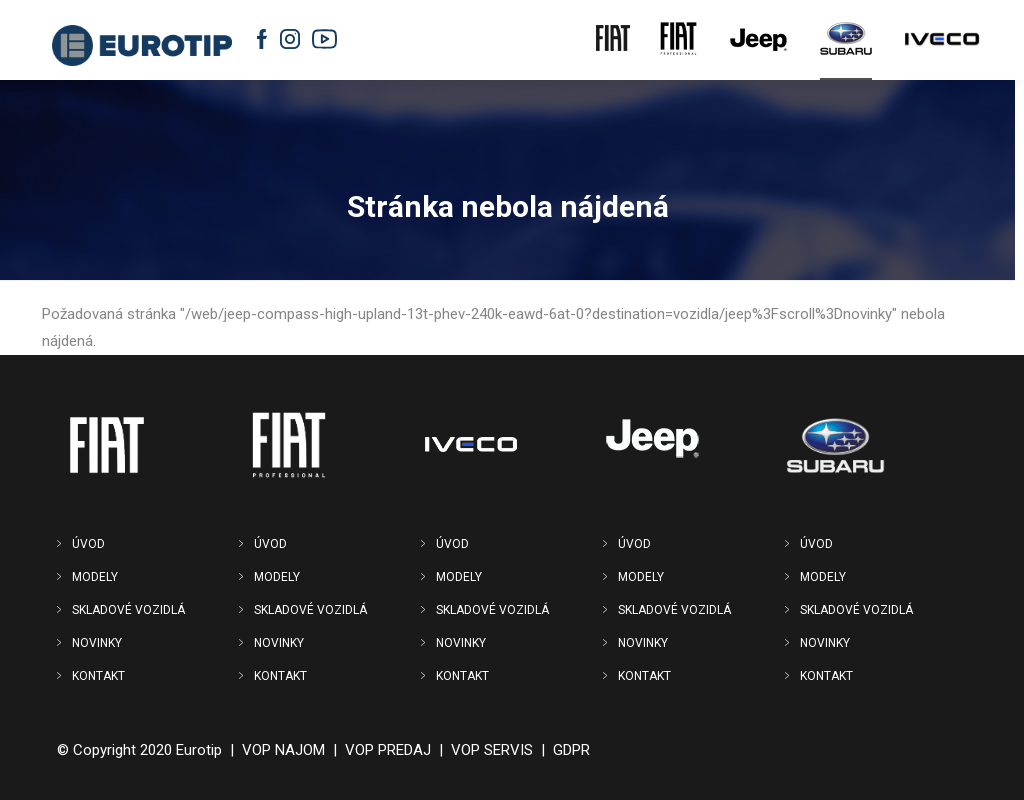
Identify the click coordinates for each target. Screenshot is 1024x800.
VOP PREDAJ (388, 750)
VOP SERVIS (492, 750)
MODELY (95, 577)
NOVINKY (97, 643)
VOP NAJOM (283, 750)
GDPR (571, 750)
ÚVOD (88, 544)
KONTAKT (98, 676)
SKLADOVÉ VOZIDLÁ (128, 610)
